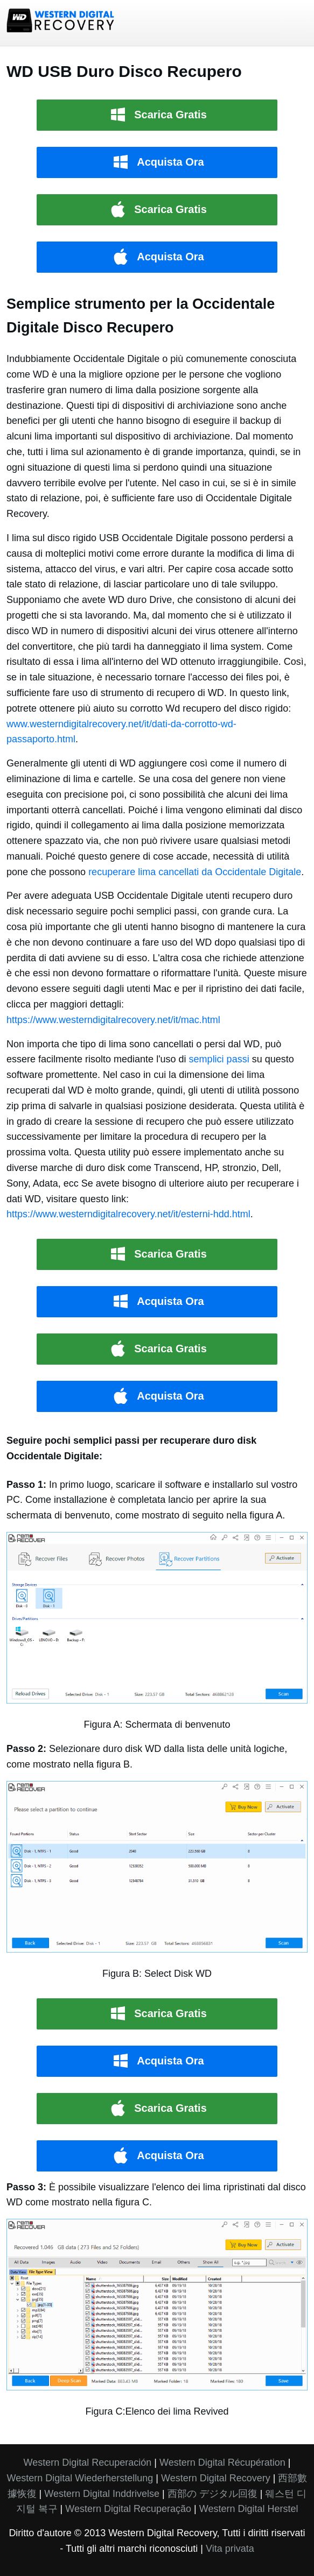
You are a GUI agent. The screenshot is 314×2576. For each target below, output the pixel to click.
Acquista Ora (170, 162)
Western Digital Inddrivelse (101, 2493)
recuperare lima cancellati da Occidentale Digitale (194, 872)
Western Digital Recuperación (88, 2462)
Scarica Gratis (170, 114)
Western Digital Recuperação (128, 2508)
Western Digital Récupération (222, 2462)
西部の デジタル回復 (212, 2493)
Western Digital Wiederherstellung (80, 2478)
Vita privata (230, 2548)
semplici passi (219, 1059)
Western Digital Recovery (215, 2478)
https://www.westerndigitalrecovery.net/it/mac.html (113, 1019)
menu (294, 23)
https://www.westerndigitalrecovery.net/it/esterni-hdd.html (128, 1214)
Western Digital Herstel (248, 2508)
